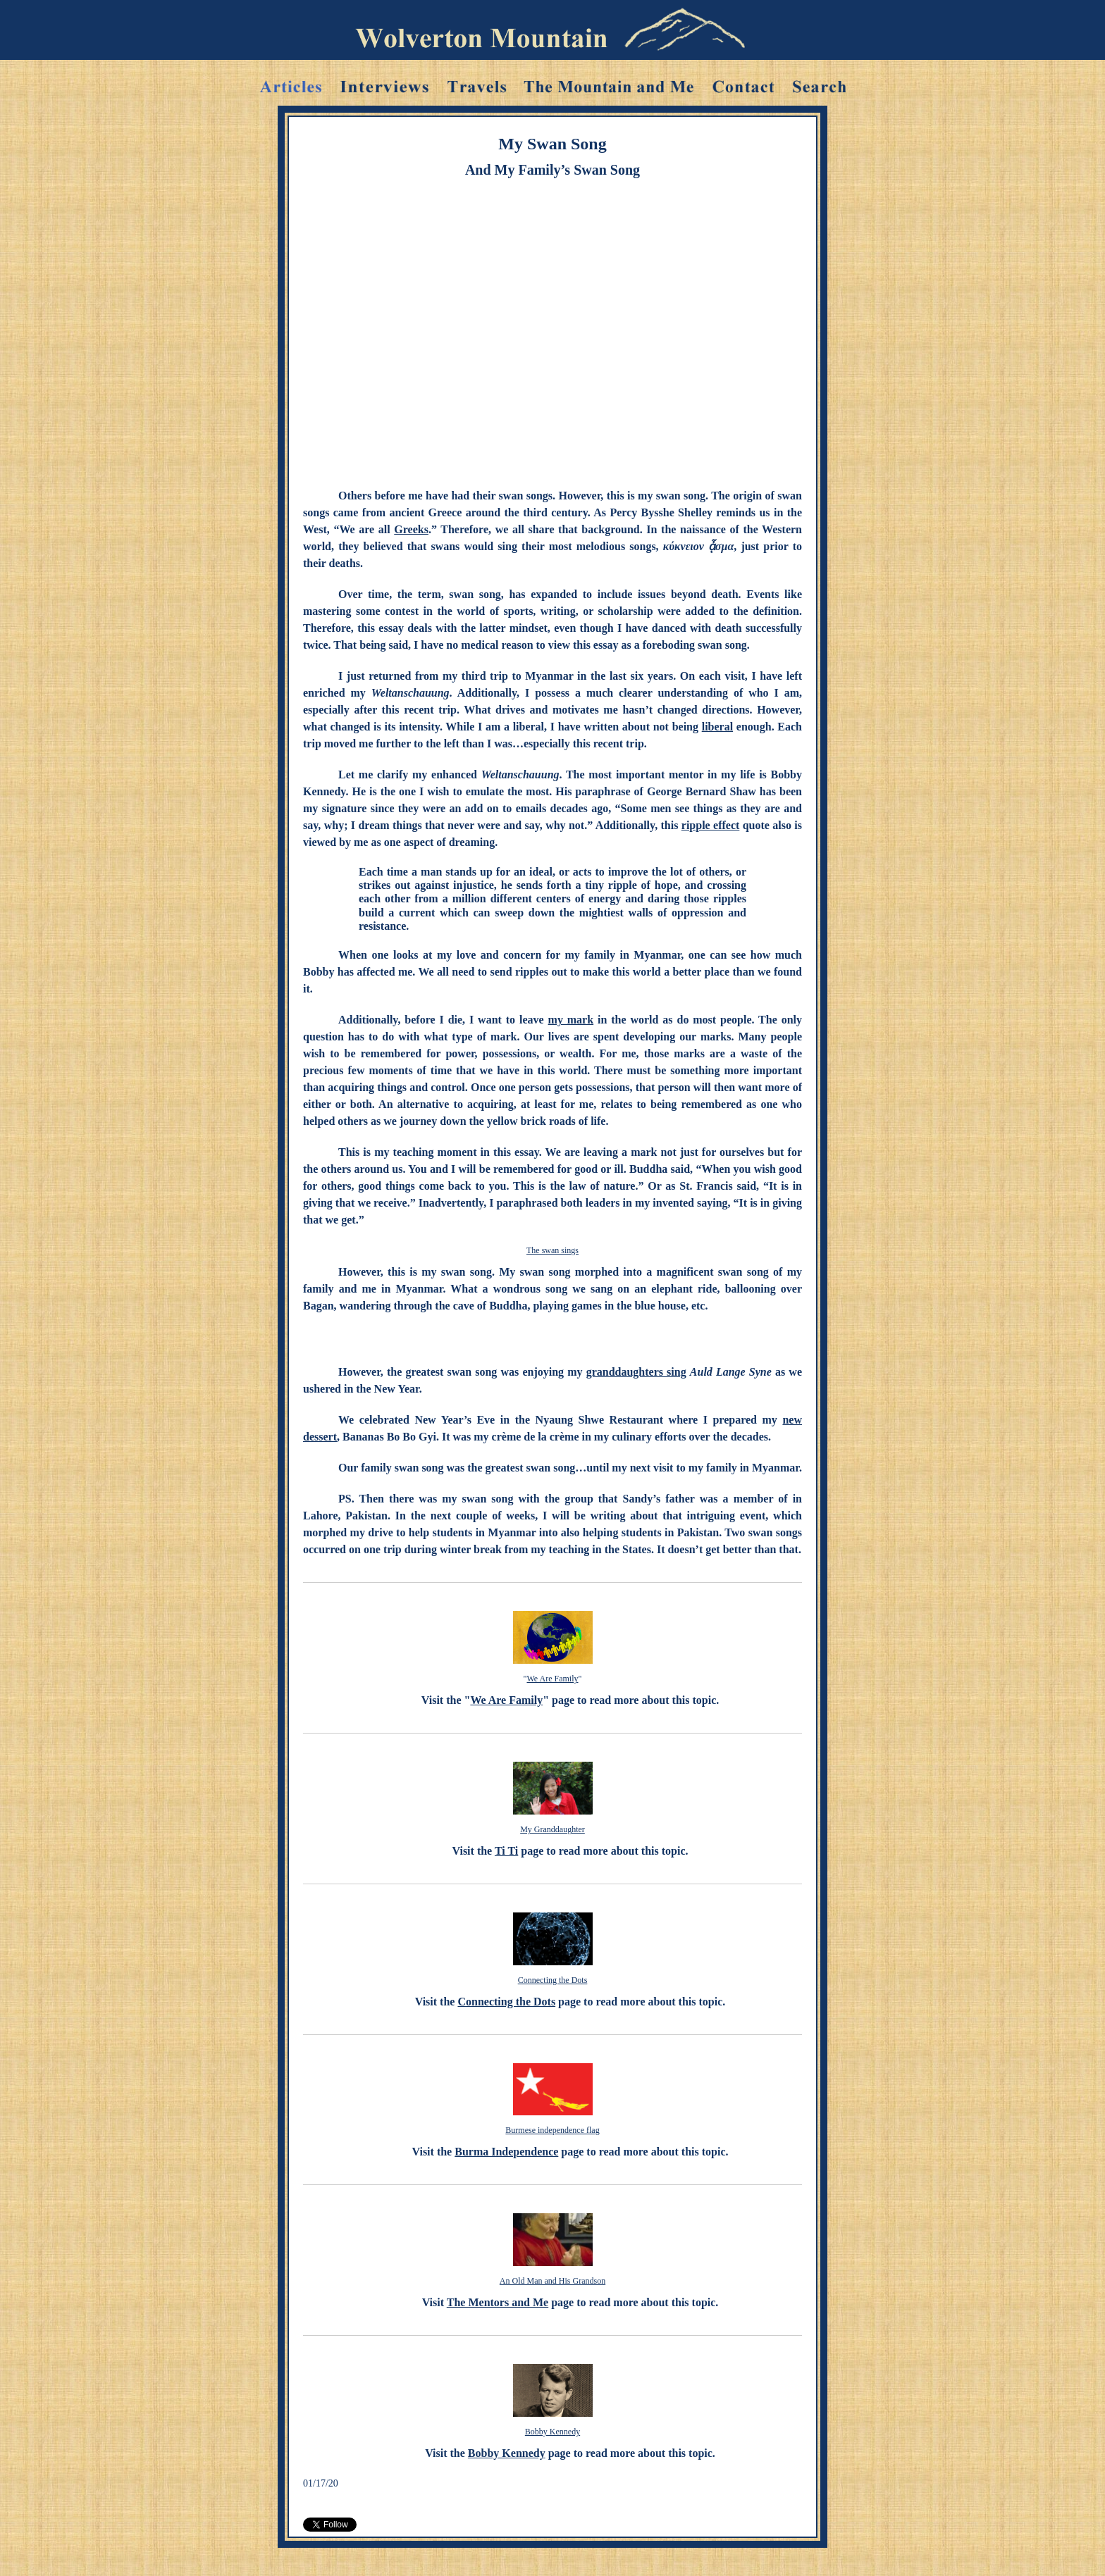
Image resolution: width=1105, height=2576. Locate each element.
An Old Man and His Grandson (552, 2281)
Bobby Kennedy (552, 2432)
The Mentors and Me (497, 2302)
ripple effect (710, 825)
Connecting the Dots (553, 1980)
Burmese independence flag (552, 2130)
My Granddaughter (552, 1829)
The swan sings (552, 1250)
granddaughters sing (636, 1372)
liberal (717, 727)
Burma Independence (506, 2152)
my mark (571, 1020)
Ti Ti (506, 1851)
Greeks (411, 529)
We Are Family (552, 1679)
